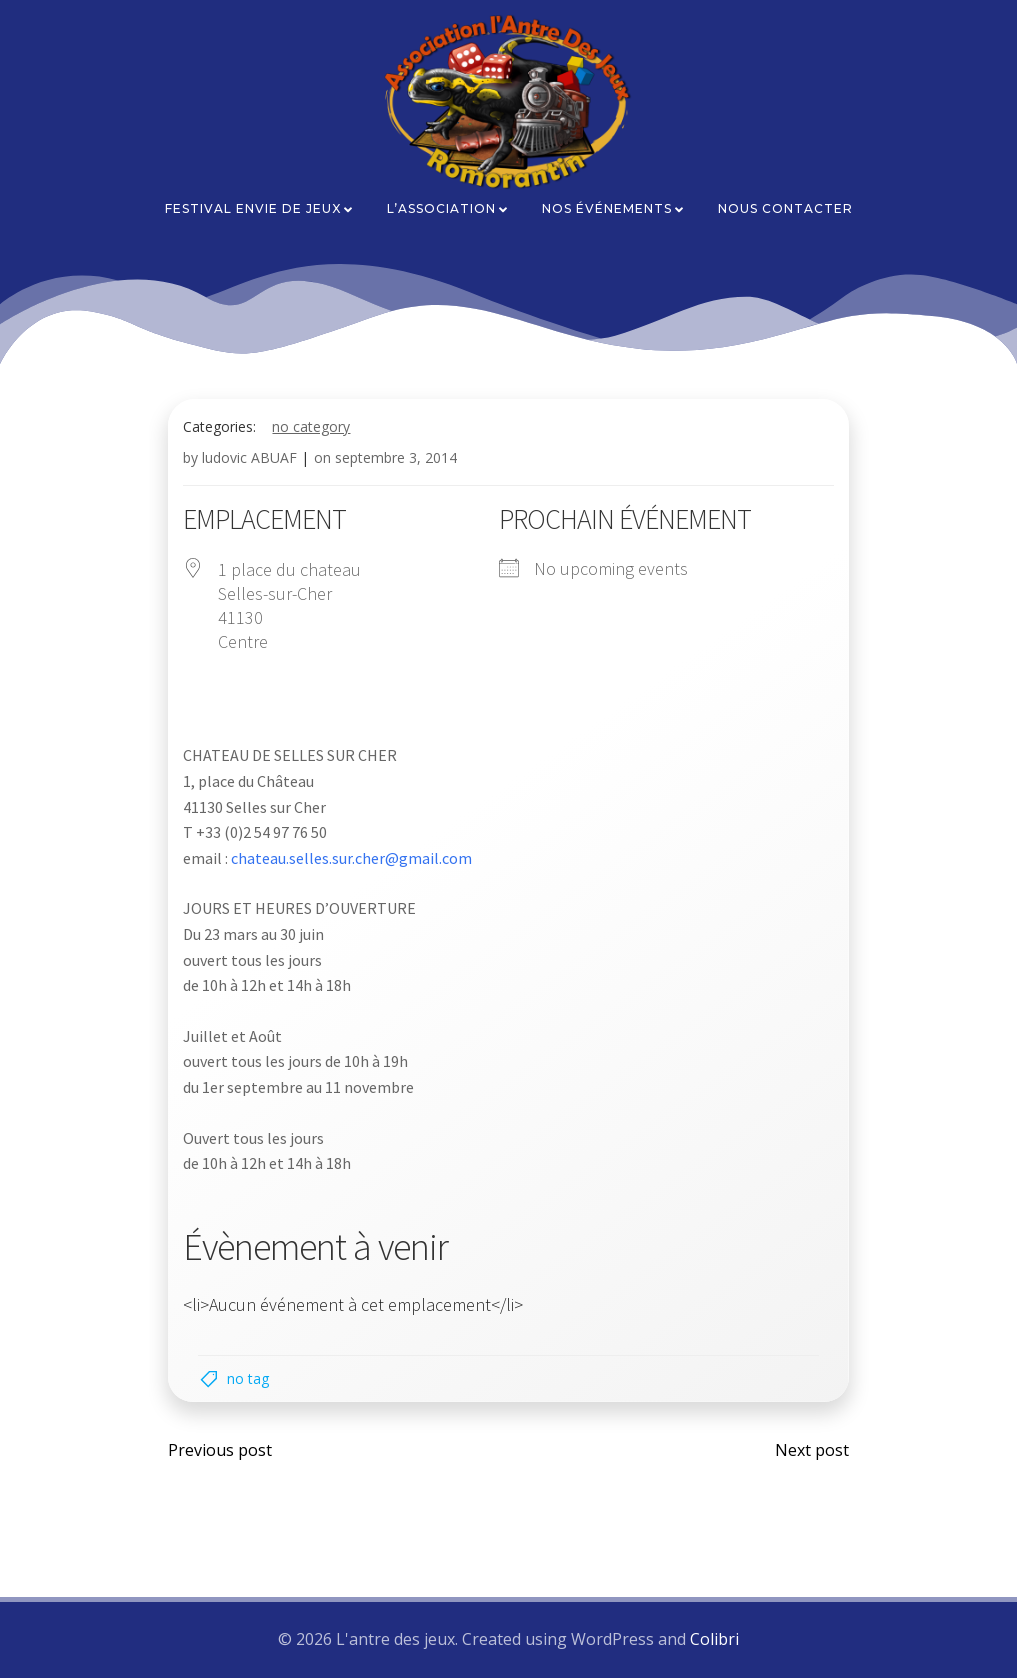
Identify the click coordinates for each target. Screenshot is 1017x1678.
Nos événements (614, 208)
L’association (448, 208)
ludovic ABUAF (250, 457)
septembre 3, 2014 (397, 457)
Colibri (714, 1640)
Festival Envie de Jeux (260, 208)
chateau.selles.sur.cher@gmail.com (352, 858)
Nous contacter (785, 208)
